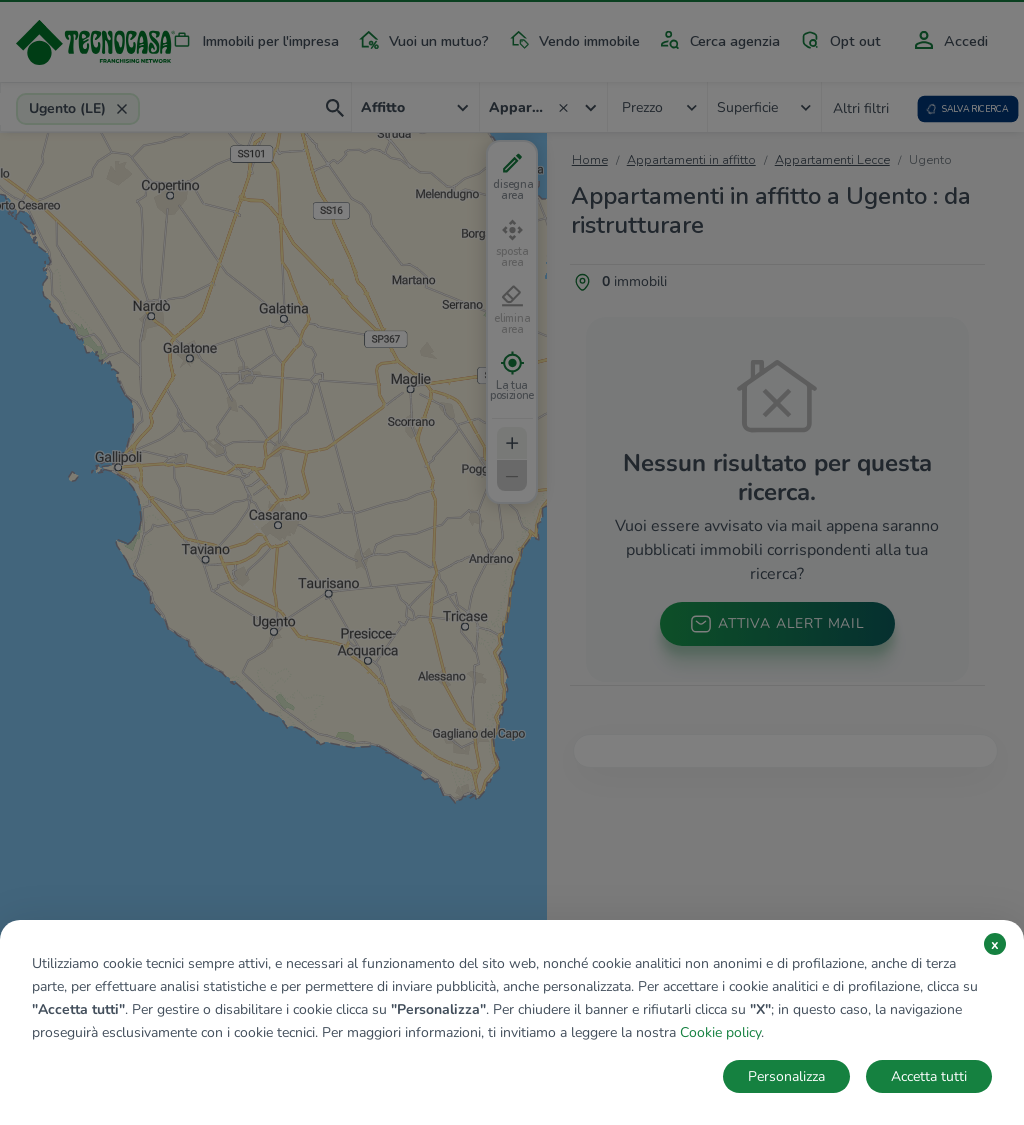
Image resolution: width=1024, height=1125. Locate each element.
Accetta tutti (929, 1076)
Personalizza (786, 1076)
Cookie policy (720, 1032)
